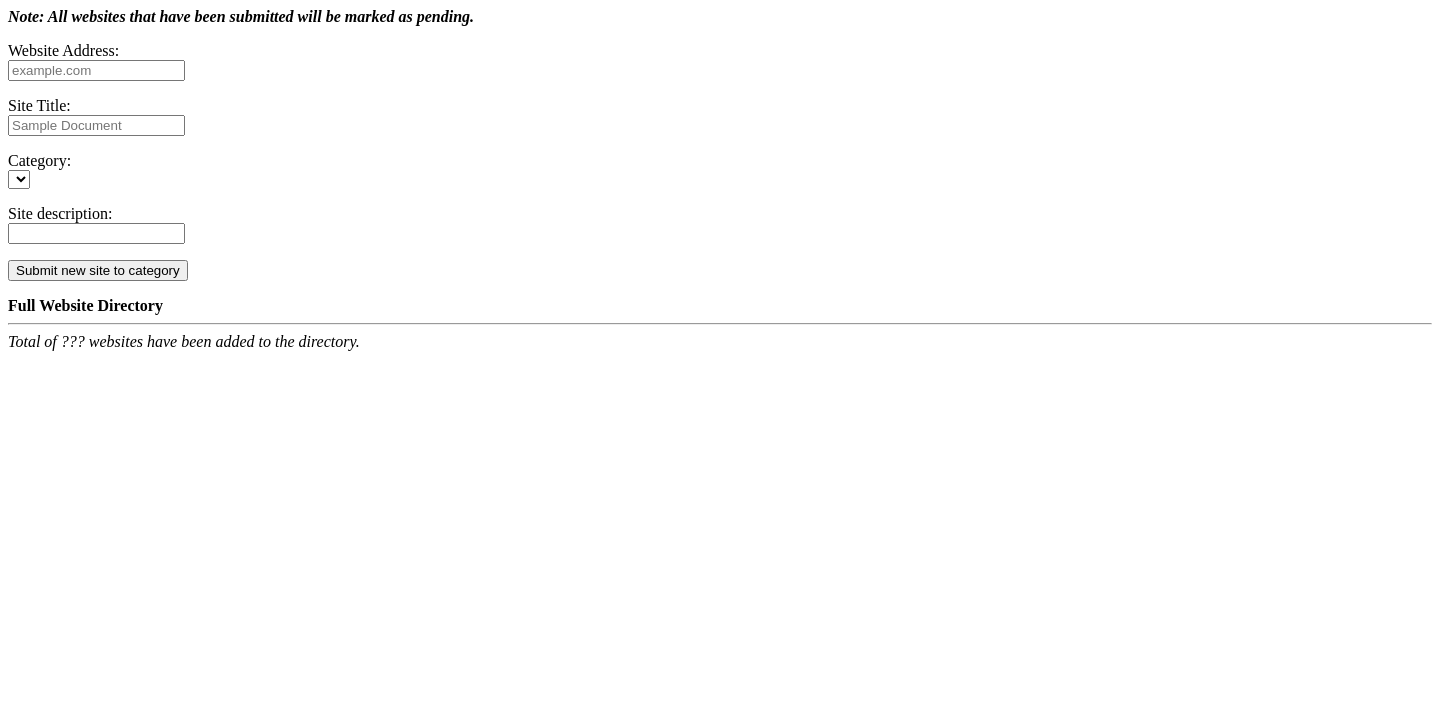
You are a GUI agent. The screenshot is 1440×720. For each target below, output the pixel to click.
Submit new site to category (98, 270)
